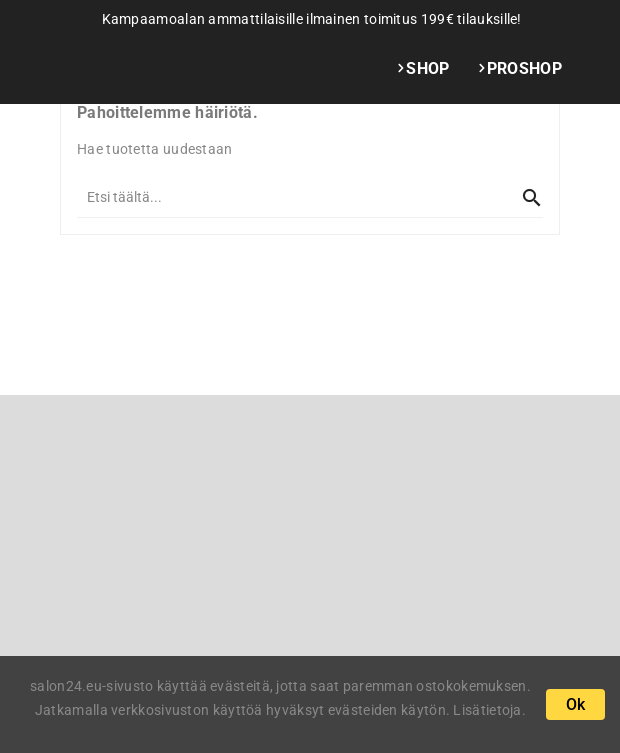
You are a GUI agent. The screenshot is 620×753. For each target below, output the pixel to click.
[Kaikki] (290, 197)
